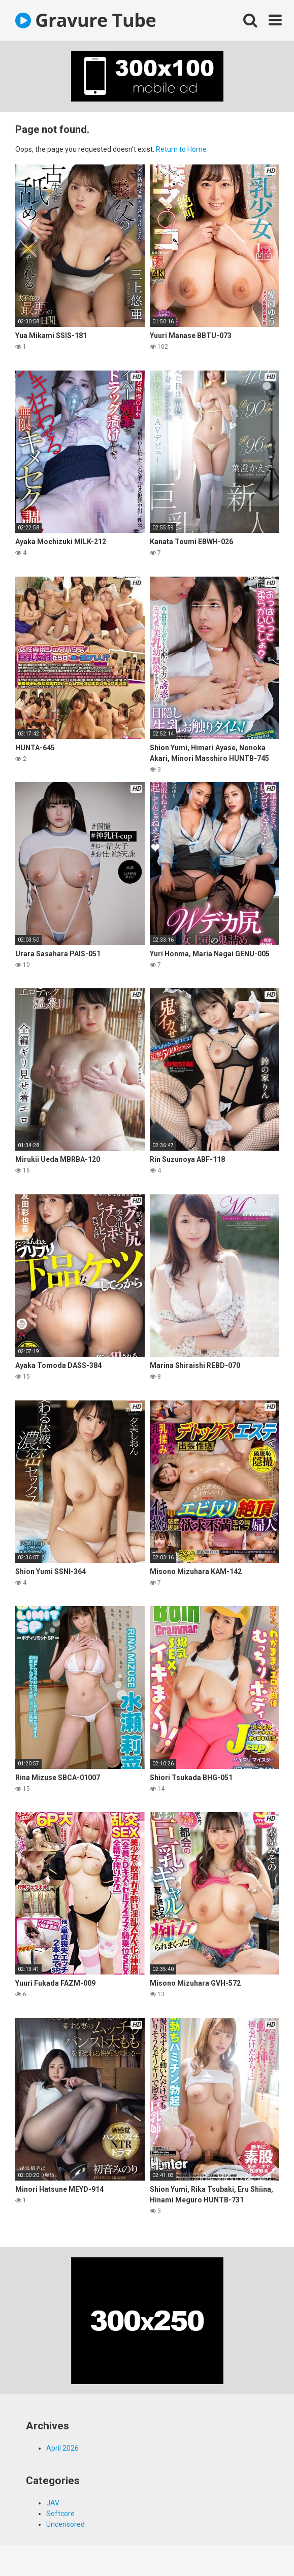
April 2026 (62, 2448)
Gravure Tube (85, 20)
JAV (52, 2503)
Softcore (60, 2514)
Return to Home (181, 149)
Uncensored (65, 2524)
